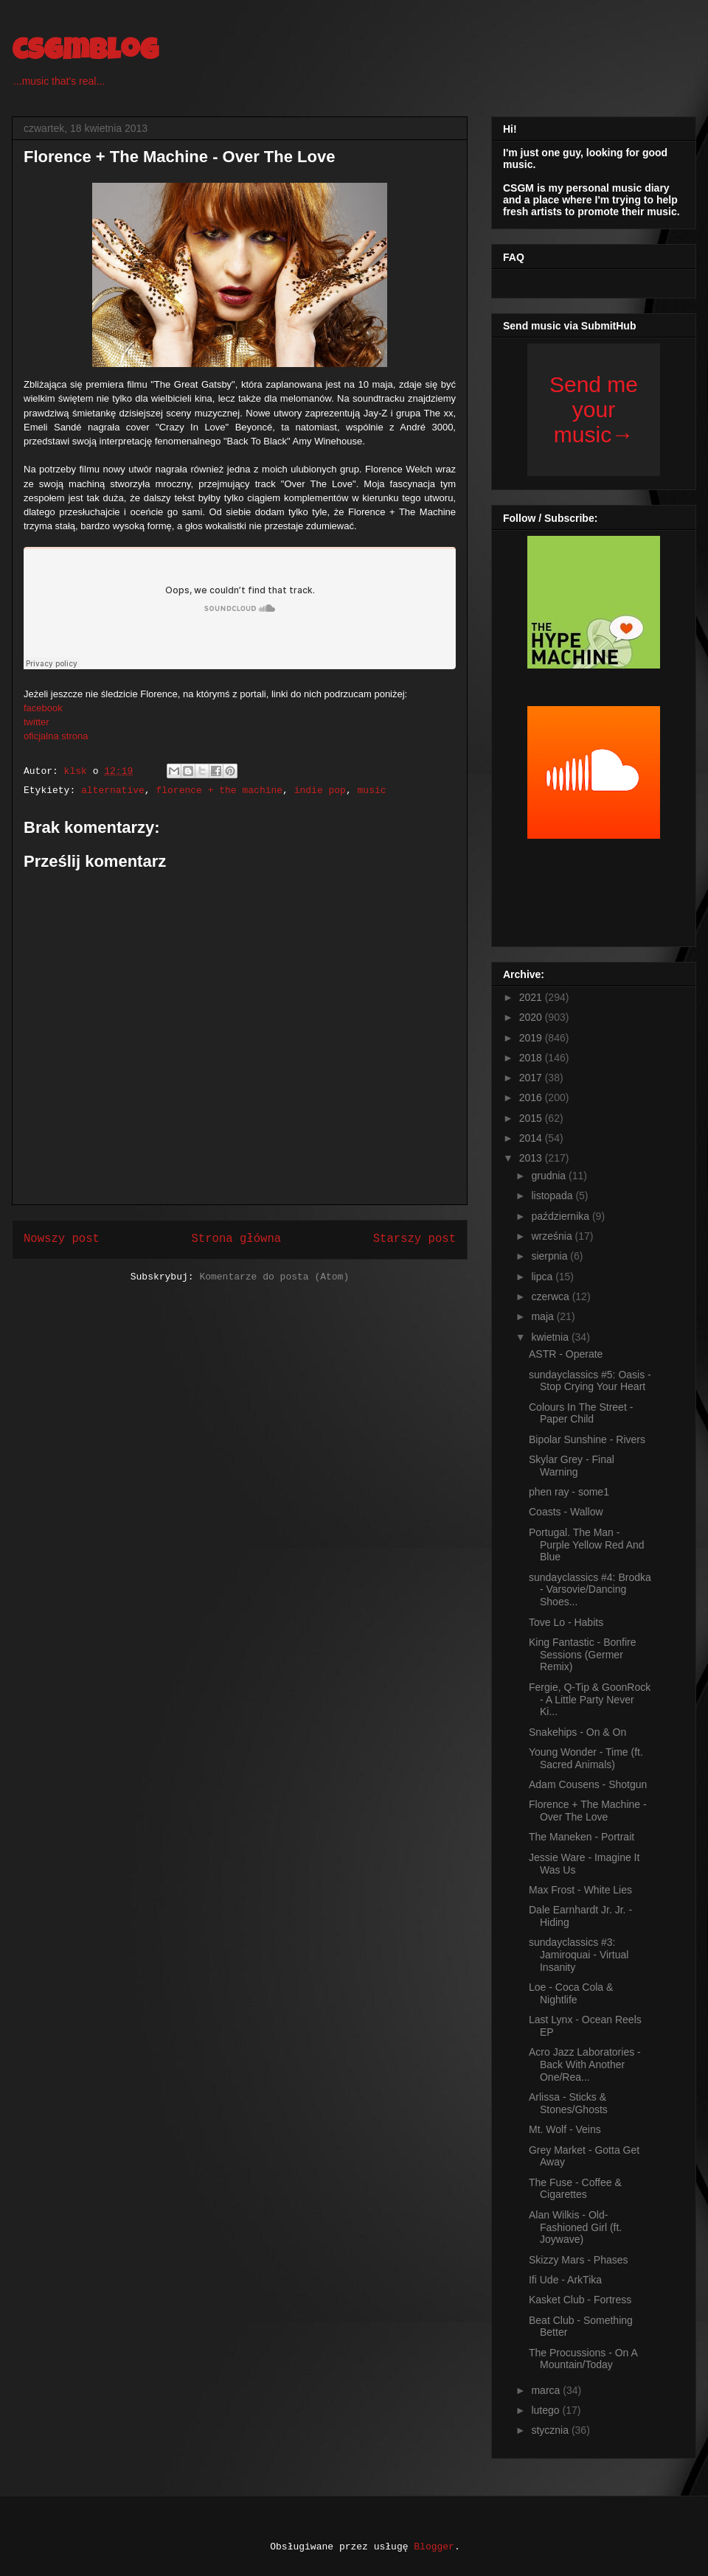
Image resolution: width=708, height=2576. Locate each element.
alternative (113, 790)
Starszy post (414, 1239)
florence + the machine (219, 790)
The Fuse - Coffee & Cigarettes (575, 2189)
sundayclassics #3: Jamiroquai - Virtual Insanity (578, 1954)
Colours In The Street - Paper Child (581, 1413)
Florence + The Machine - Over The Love (588, 1810)
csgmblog (85, 53)
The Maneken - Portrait (581, 1837)
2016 (532, 1097)
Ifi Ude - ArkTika (565, 2280)
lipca (543, 1276)
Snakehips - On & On (577, 1732)
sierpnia (550, 1256)
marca (547, 2390)
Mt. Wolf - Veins (565, 2129)
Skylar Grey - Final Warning (571, 1465)
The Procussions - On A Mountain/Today (583, 2359)
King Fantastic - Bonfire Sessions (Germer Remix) (582, 1654)
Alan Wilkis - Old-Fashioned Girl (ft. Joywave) (575, 2227)
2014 (532, 1138)
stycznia (551, 2430)
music (372, 790)
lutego (546, 2410)
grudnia (550, 1175)
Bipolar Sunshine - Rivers (587, 1439)
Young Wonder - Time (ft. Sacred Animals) (586, 1758)
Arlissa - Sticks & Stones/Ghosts (568, 2103)
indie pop (320, 790)
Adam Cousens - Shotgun (588, 1784)
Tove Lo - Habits (566, 1622)
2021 (532, 997)
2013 (532, 1158)
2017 (532, 1077)
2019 (532, 1038)
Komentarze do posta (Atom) (274, 1276)
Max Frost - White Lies (580, 1890)
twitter (36, 721)
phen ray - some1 (569, 1492)
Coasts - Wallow (566, 1512)
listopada (553, 1195)
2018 (532, 1058)
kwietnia (551, 1337)
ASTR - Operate (566, 1354)
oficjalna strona (56, 735)
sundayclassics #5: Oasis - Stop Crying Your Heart (590, 1381)
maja (543, 1316)
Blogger (434, 2546)
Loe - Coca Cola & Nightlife (571, 1993)
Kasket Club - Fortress (580, 2300)
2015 (532, 1118)
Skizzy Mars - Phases (578, 2260)
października (561, 1216)
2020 (532, 1017)
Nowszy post (62, 1239)
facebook (43, 707)
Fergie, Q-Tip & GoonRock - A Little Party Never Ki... (589, 1699)
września (553, 1236)
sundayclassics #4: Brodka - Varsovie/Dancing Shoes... (590, 1589)
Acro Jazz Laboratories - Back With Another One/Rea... (585, 2064)
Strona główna (236, 1239)
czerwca (551, 1296)
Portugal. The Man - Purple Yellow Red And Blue (587, 1544)
